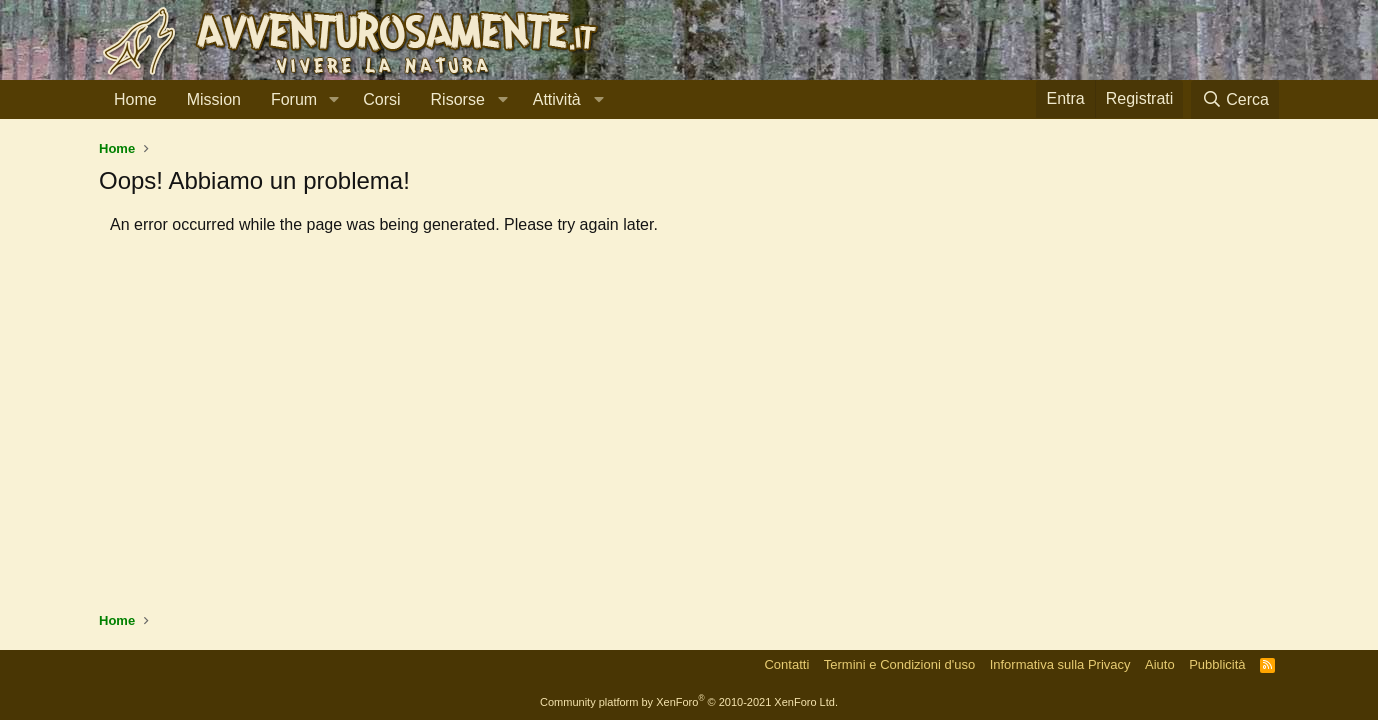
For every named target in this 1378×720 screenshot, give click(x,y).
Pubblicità (1217, 664)
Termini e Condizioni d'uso (899, 664)
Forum (294, 99)
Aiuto (1160, 664)
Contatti (786, 664)
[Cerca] (1235, 99)
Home (135, 99)
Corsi (381, 99)
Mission (214, 99)
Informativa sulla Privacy (1060, 664)
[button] (333, 100)
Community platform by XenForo (689, 702)
